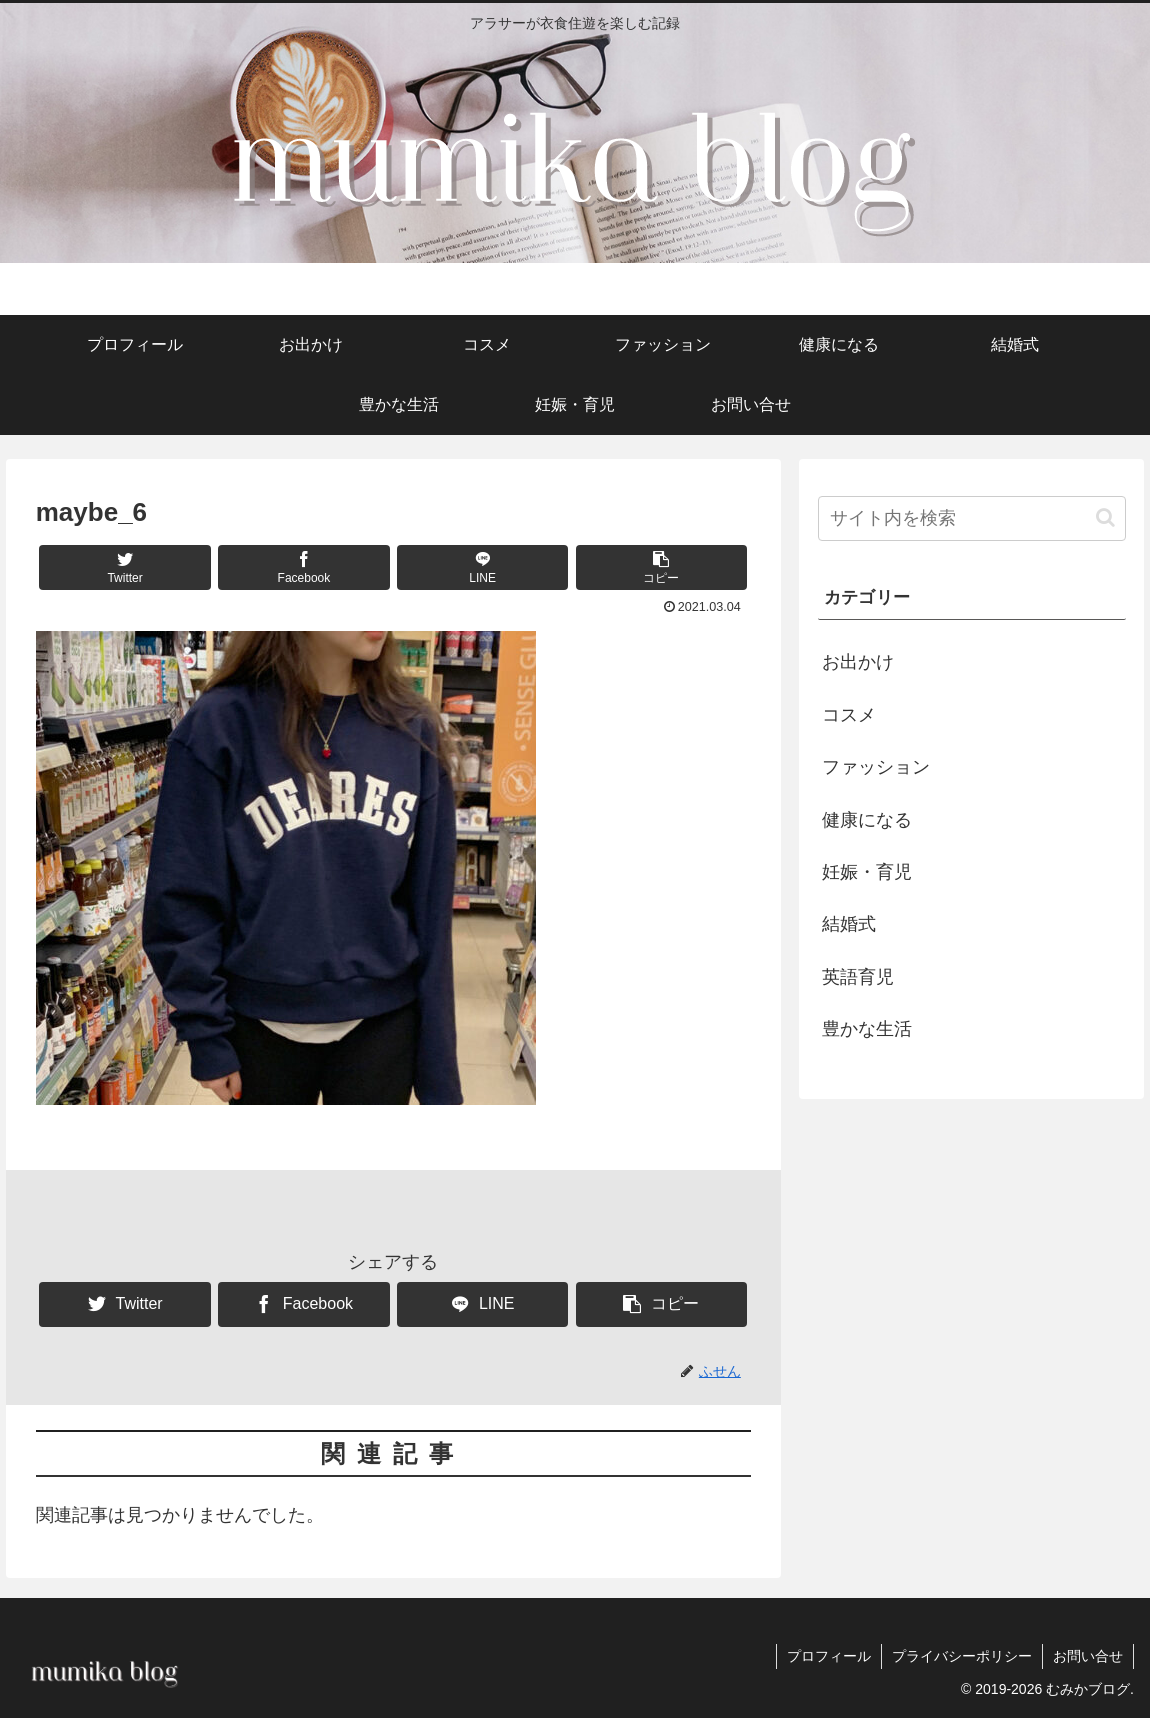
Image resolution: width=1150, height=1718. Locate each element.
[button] (662, 567)
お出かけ (858, 662)
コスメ (849, 715)
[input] (972, 518)
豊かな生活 (867, 1029)
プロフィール (829, 1656)
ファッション (876, 767)
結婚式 (849, 924)
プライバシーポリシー (962, 1656)
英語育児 (858, 977)
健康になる (867, 820)
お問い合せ (1088, 1656)
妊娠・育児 (867, 872)
